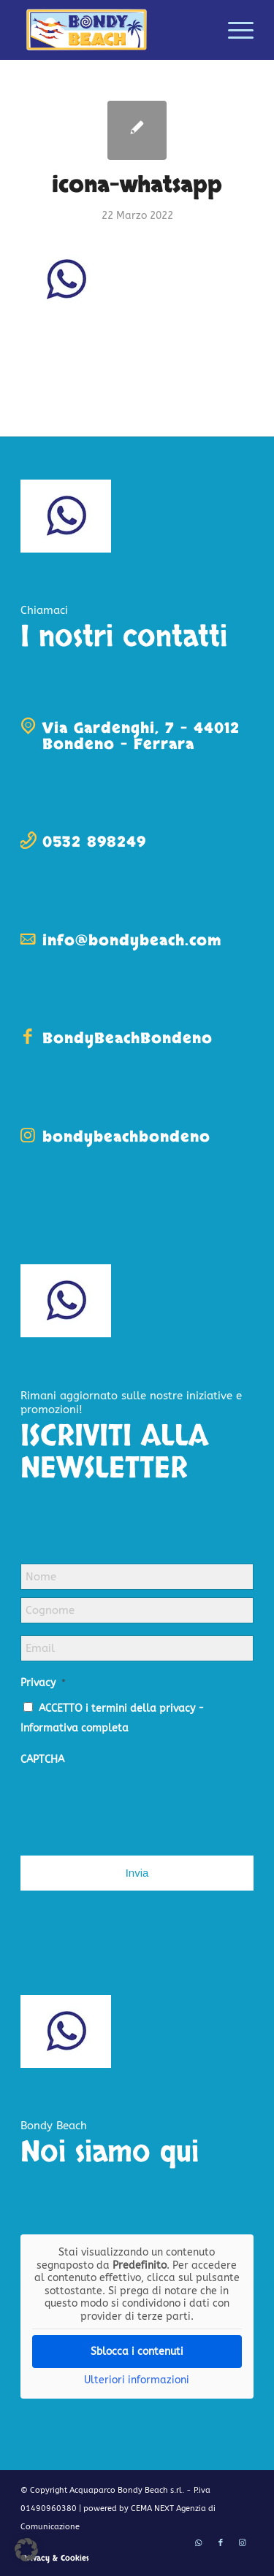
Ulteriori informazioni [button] (137, 2380)
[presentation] (131, 1803)
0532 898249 (94, 842)
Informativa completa (74, 1728)
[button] (26, 2549)
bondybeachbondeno (126, 1137)
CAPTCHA (42, 1759)
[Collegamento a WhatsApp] (199, 2543)
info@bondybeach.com (131, 940)
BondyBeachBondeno (127, 1038)
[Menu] (233, 30)
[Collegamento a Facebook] (221, 2543)
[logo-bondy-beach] (113, 30)
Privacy (43, 1683)
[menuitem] (233, 30)
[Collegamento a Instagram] (243, 2543)
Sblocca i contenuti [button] (137, 2351)
